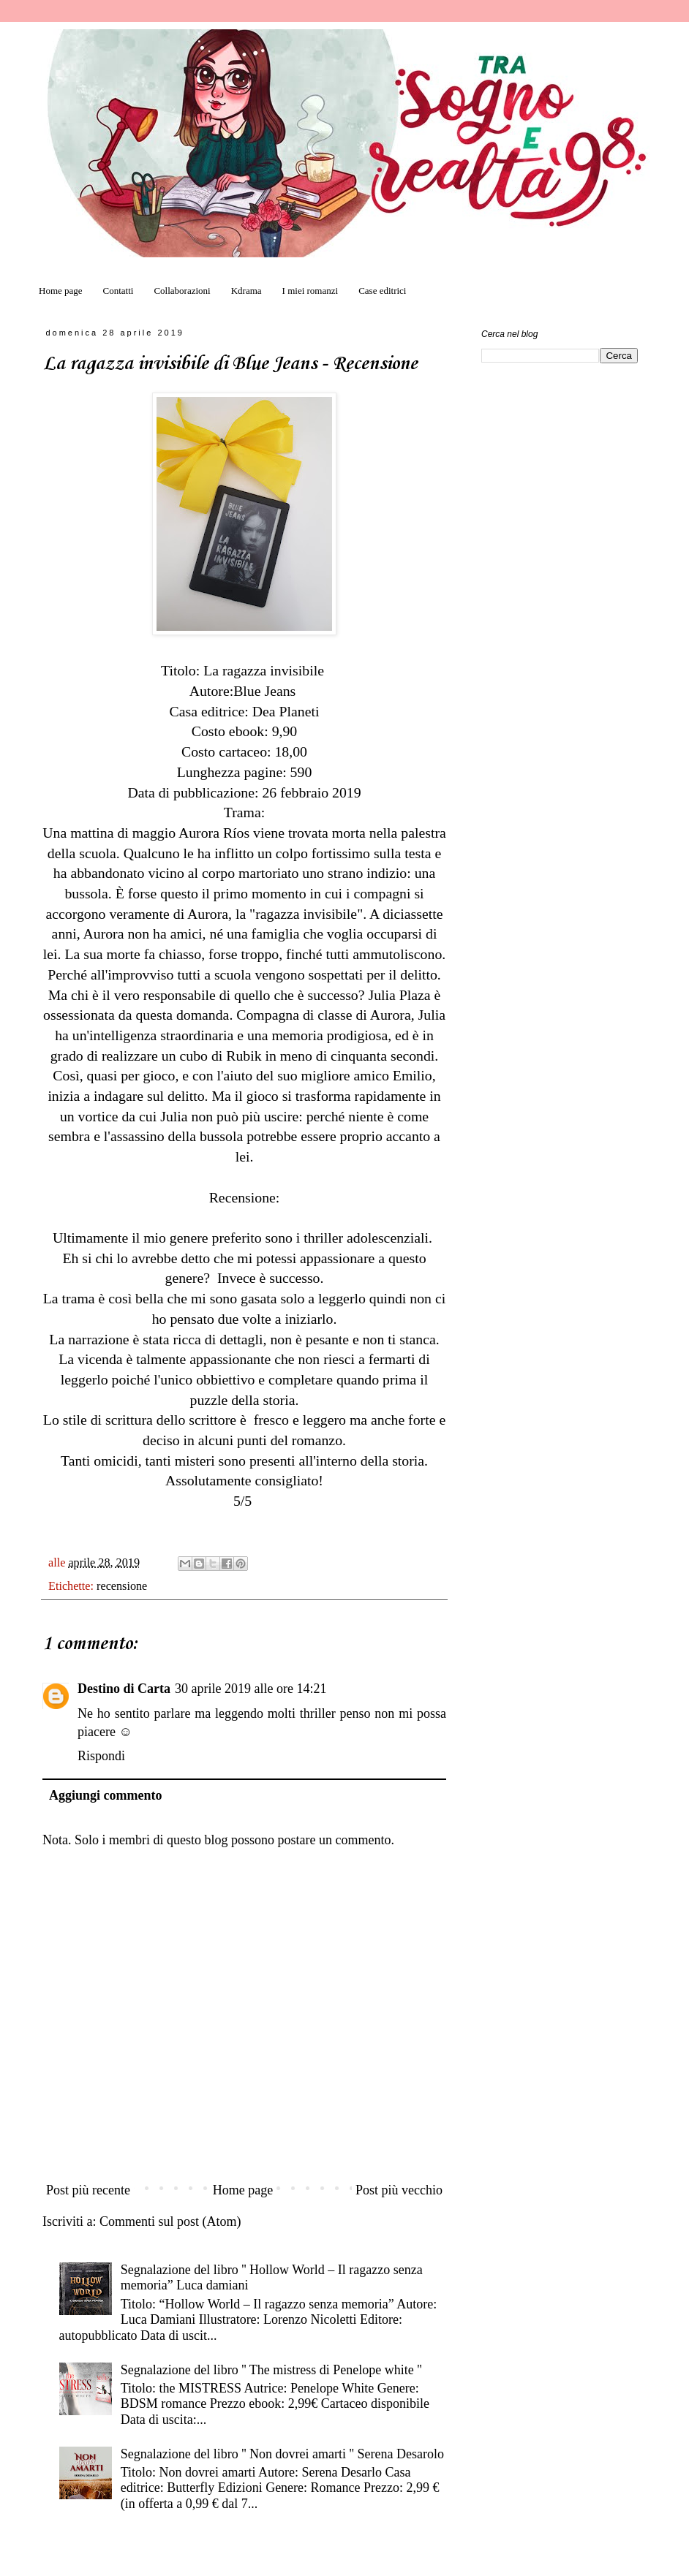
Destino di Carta (124, 1688)
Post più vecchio (399, 2190)
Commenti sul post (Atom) (170, 2221)
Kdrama (246, 290)
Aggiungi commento (105, 1795)
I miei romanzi (310, 290)
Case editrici (382, 290)
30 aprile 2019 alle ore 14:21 (250, 1688)
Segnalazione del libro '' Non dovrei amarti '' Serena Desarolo (282, 2454)
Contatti (118, 290)
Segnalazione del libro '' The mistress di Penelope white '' (271, 2370)
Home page (61, 290)
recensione (122, 1586)
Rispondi (101, 1756)
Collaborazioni (182, 290)
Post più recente (88, 2190)
